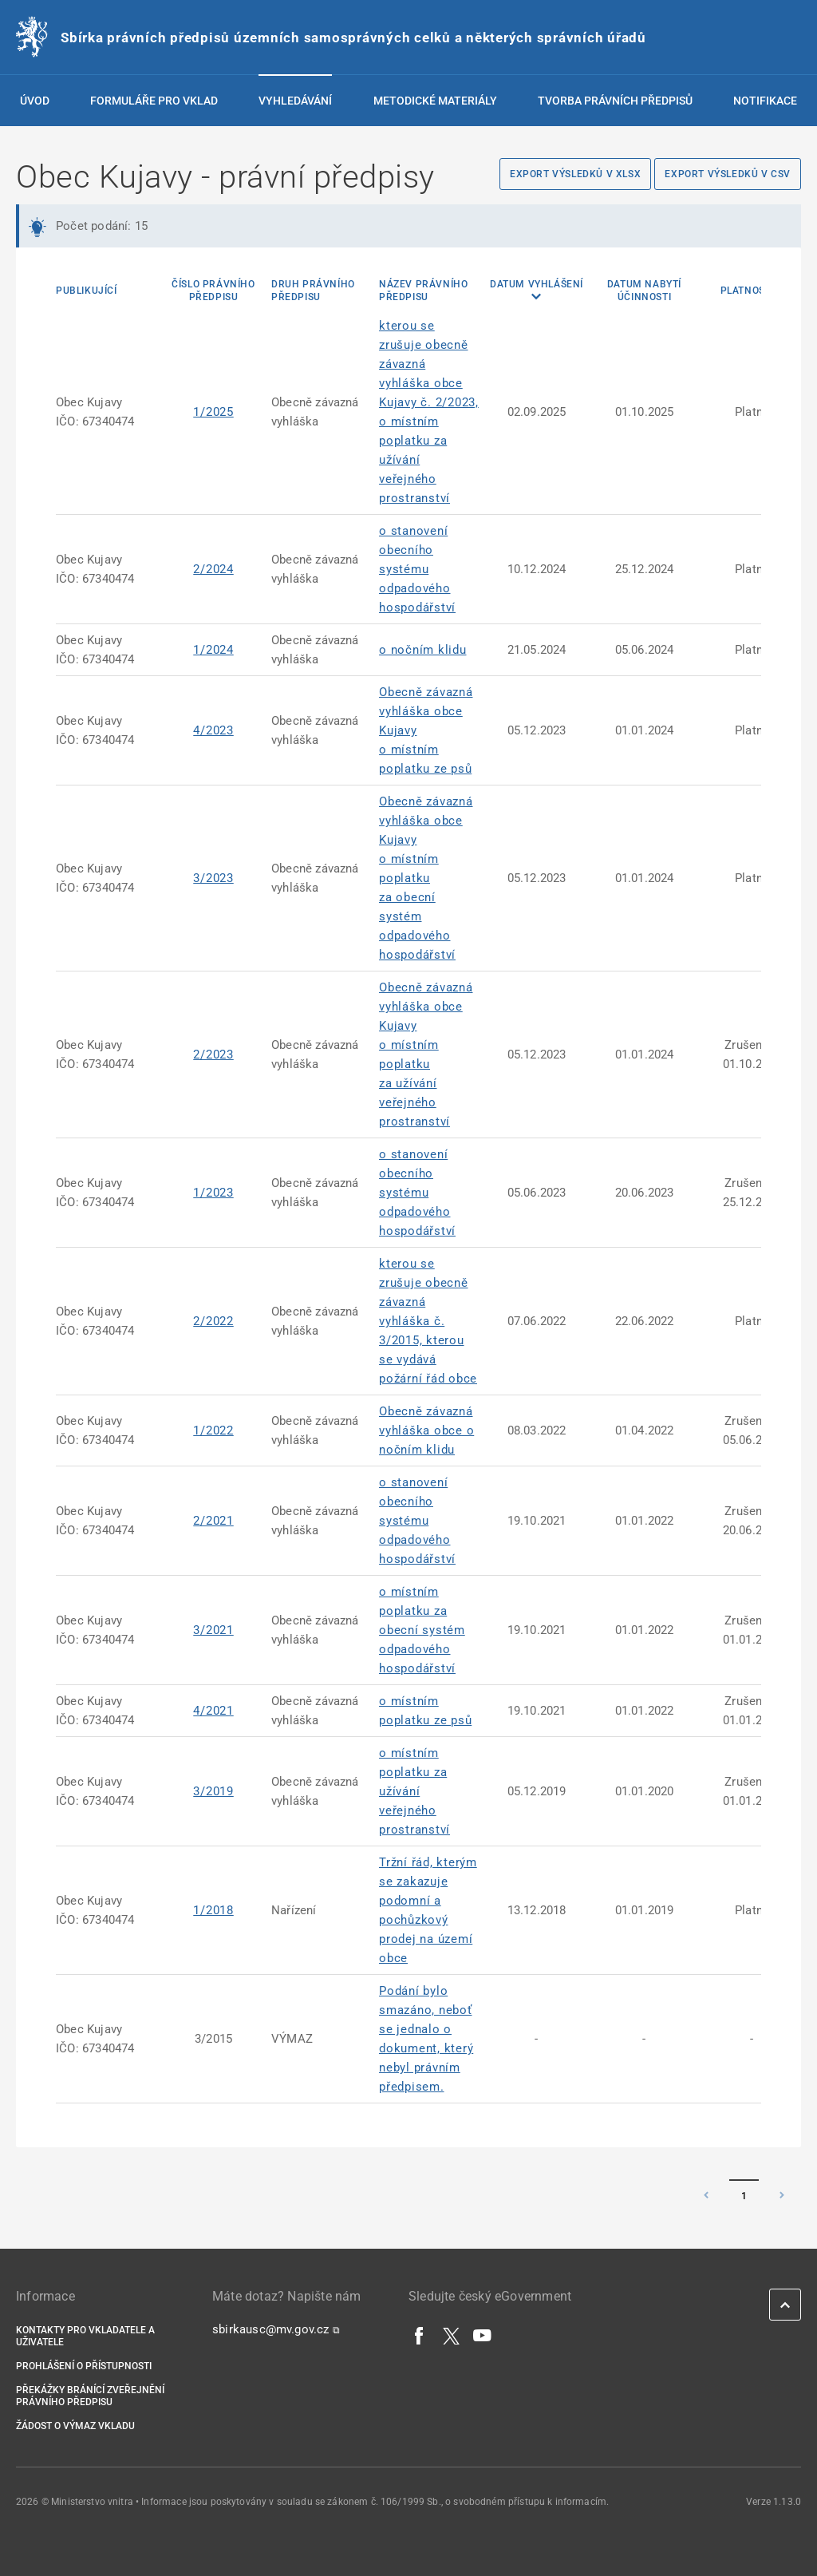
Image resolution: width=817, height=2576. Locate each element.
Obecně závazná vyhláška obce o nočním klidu (426, 1430)
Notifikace (765, 100)
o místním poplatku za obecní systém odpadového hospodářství (422, 1630)
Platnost (746, 290)
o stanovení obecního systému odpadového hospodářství (417, 569)
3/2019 (213, 1791)
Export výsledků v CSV (728, 174)
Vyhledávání (295, 100)
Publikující (86, 290)
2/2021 (213, 1521)
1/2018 (213, 1910)
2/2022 (213, 1321)
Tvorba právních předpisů (615, 100)
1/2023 (213, 1192)
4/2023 (213, 730)
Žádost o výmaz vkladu (75, 2426)
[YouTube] (483, 2335)
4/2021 (213, 1710)
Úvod (34, 100)
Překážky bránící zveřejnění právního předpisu (90, 2396)
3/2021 (213, 1630)
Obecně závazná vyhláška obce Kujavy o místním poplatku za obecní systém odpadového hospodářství (426, 878)
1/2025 (213, 412)
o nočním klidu (423, 650)
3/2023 (213, 878)
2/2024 (213, 569)
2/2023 (213, 1054)
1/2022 (213, 1430)
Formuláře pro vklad (154, 100)
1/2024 (213, 650)
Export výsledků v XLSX (575, 174)
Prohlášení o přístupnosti (84, 2366)
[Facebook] (419, 2335)
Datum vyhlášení (536, 284)
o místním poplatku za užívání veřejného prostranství (414, 1791)
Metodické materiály (435, 100)
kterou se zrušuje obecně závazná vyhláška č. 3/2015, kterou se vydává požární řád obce (428, 1321)
